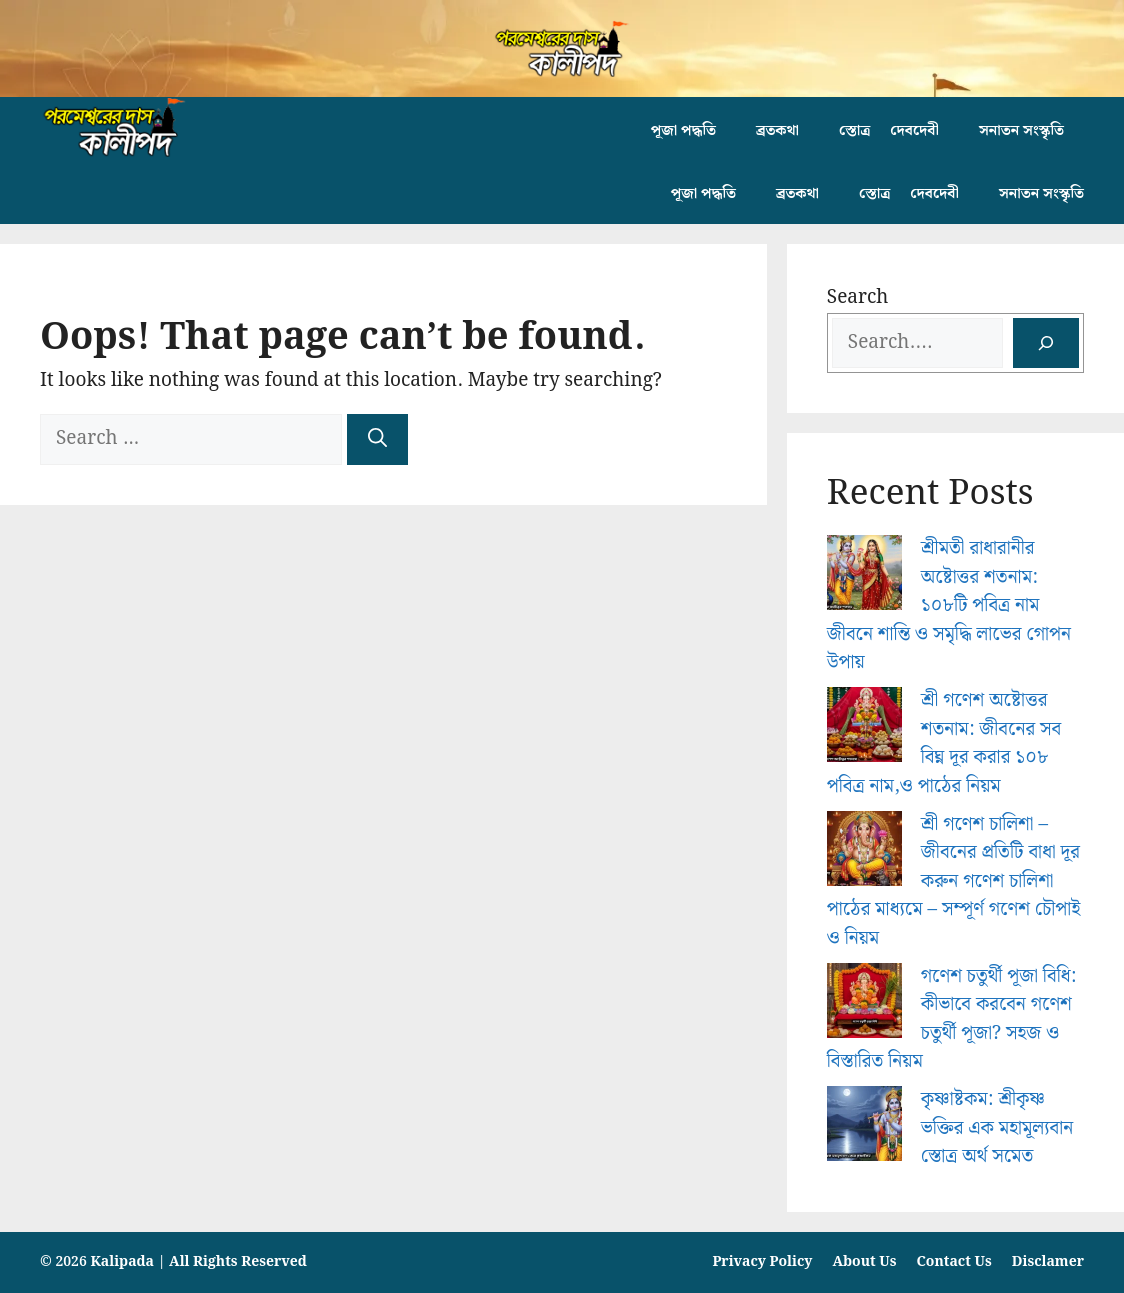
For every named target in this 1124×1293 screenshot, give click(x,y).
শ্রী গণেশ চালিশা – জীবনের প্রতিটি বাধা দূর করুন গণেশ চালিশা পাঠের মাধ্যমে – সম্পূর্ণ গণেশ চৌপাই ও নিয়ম (953, 881)
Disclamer (1048, 1262)
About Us (864, 1262)
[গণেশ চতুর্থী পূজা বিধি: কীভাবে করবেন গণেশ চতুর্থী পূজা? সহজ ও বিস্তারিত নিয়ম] (864, 1005)
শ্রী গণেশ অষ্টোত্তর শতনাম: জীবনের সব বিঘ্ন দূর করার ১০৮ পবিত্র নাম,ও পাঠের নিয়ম (944, 743)
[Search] (377, 439)
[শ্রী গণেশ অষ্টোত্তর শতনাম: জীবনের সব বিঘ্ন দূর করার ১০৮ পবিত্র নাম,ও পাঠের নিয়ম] (864, 729)
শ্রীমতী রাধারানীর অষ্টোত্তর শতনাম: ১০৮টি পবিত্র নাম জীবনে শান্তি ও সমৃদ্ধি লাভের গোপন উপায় (949, 605)
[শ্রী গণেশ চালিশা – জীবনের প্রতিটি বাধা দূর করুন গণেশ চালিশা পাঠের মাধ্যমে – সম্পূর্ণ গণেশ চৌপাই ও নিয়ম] (864, 853)
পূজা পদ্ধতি (683, 131)
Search (858, 297)
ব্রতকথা (777, 131)
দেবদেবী (914, 131)
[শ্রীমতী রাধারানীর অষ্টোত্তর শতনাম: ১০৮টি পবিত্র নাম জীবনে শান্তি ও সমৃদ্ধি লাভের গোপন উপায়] (864, 577)
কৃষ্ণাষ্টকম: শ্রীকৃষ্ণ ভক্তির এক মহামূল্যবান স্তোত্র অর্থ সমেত (997, 1128)
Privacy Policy (762, 1262)
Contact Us (954, 1262)
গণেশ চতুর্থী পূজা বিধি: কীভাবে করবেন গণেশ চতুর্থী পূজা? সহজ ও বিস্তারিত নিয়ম (951, 1019)
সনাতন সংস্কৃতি (1021, 131)
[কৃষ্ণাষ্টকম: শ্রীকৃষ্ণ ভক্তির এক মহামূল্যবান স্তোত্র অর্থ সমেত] (864, 1128)
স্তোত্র (854, 131)
